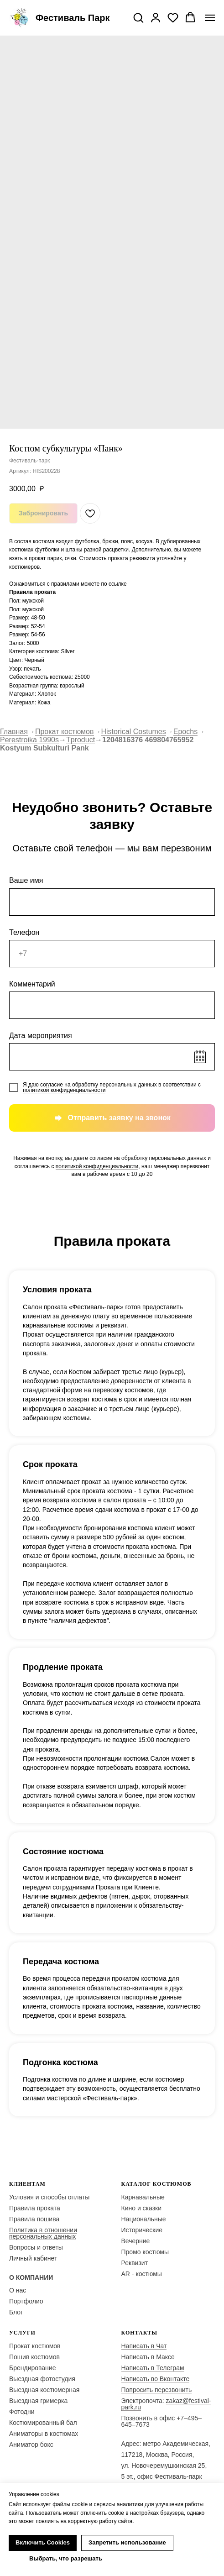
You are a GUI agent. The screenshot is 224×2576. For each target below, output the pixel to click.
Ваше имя (26, 880)
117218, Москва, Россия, (157, 2454)
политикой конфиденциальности (64, 1090)
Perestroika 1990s (29, 740)
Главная (14, 731)
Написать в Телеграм (152, 2367)
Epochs (185, 731)
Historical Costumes (133, 731)
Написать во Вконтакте (155, 2378)
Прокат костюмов (64, 731)
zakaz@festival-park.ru (166, 2404)
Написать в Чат (144, 2346)
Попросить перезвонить (156, 2389)
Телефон (24, 932)
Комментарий (32, 984)
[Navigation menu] (210, 18)
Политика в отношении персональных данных (43, 2233)
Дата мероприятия (40, 1035)
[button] (138, 17)
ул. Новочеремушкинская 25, (164, 2465)
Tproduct (80, 740)
